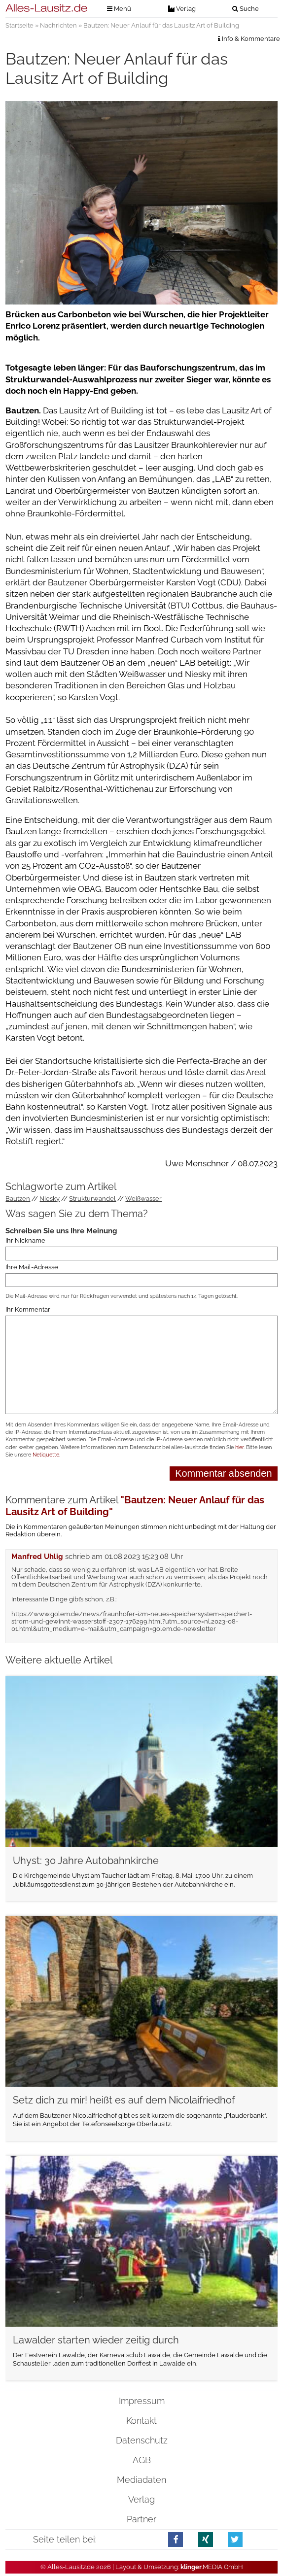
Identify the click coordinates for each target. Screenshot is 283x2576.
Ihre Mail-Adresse (31, 1267)
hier (239, 1447)
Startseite (19, 25)
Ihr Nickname (25, 1240)
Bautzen (17, 1198)
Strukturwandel (92, 1198)
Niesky (49, 1198)
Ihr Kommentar (27, 1309)
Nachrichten (58, 25)
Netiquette (46, 1455)
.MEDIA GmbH (211, 2567)
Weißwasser (143, 1198)
